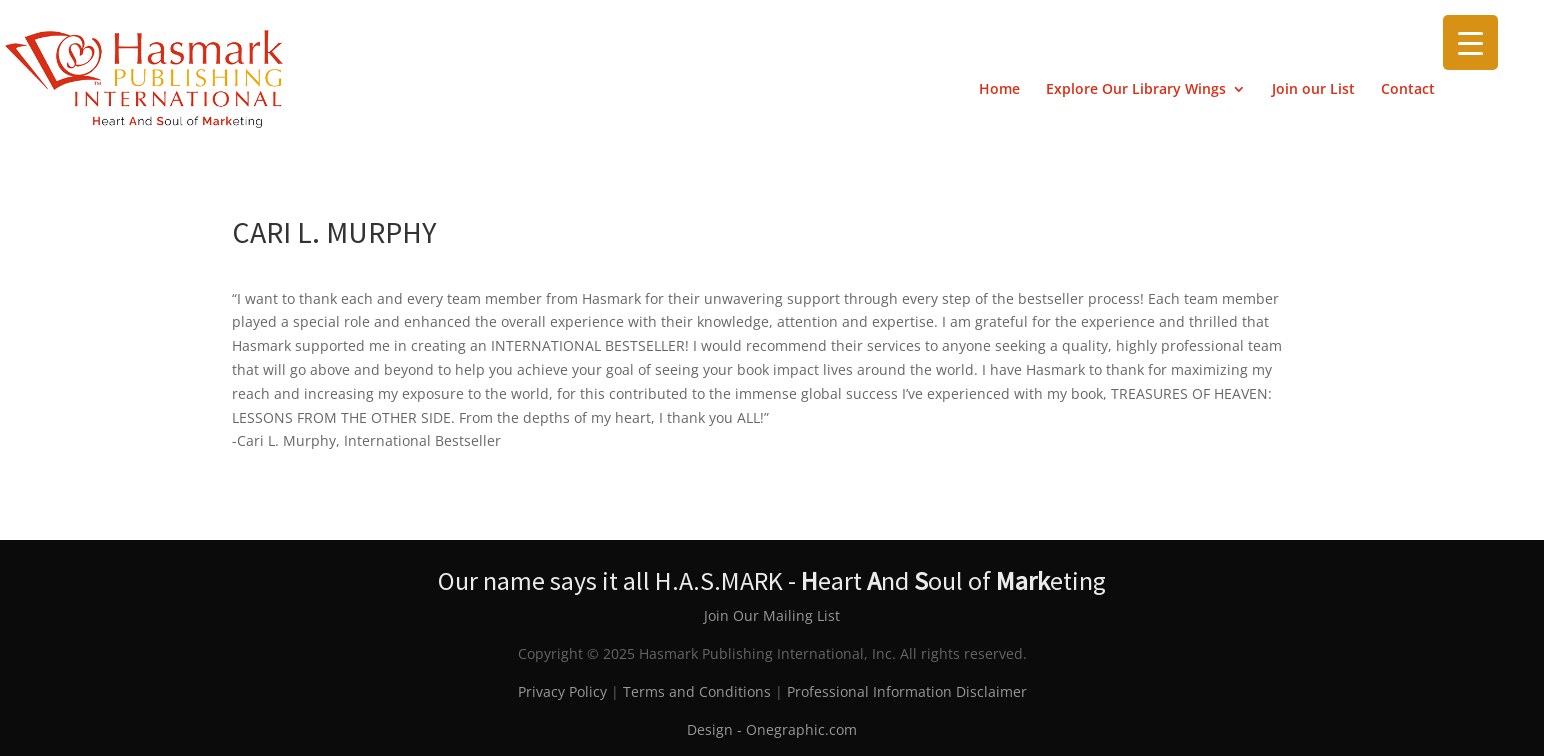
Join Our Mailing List (772, 615)
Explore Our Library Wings (1136, 90)
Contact (1408, 90)
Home (999, 90)
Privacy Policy (562, 691)
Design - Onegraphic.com (772, 729)
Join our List (1313, 90)
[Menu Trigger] (1470, 42)
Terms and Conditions (697, 691)
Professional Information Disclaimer (907, 691)
